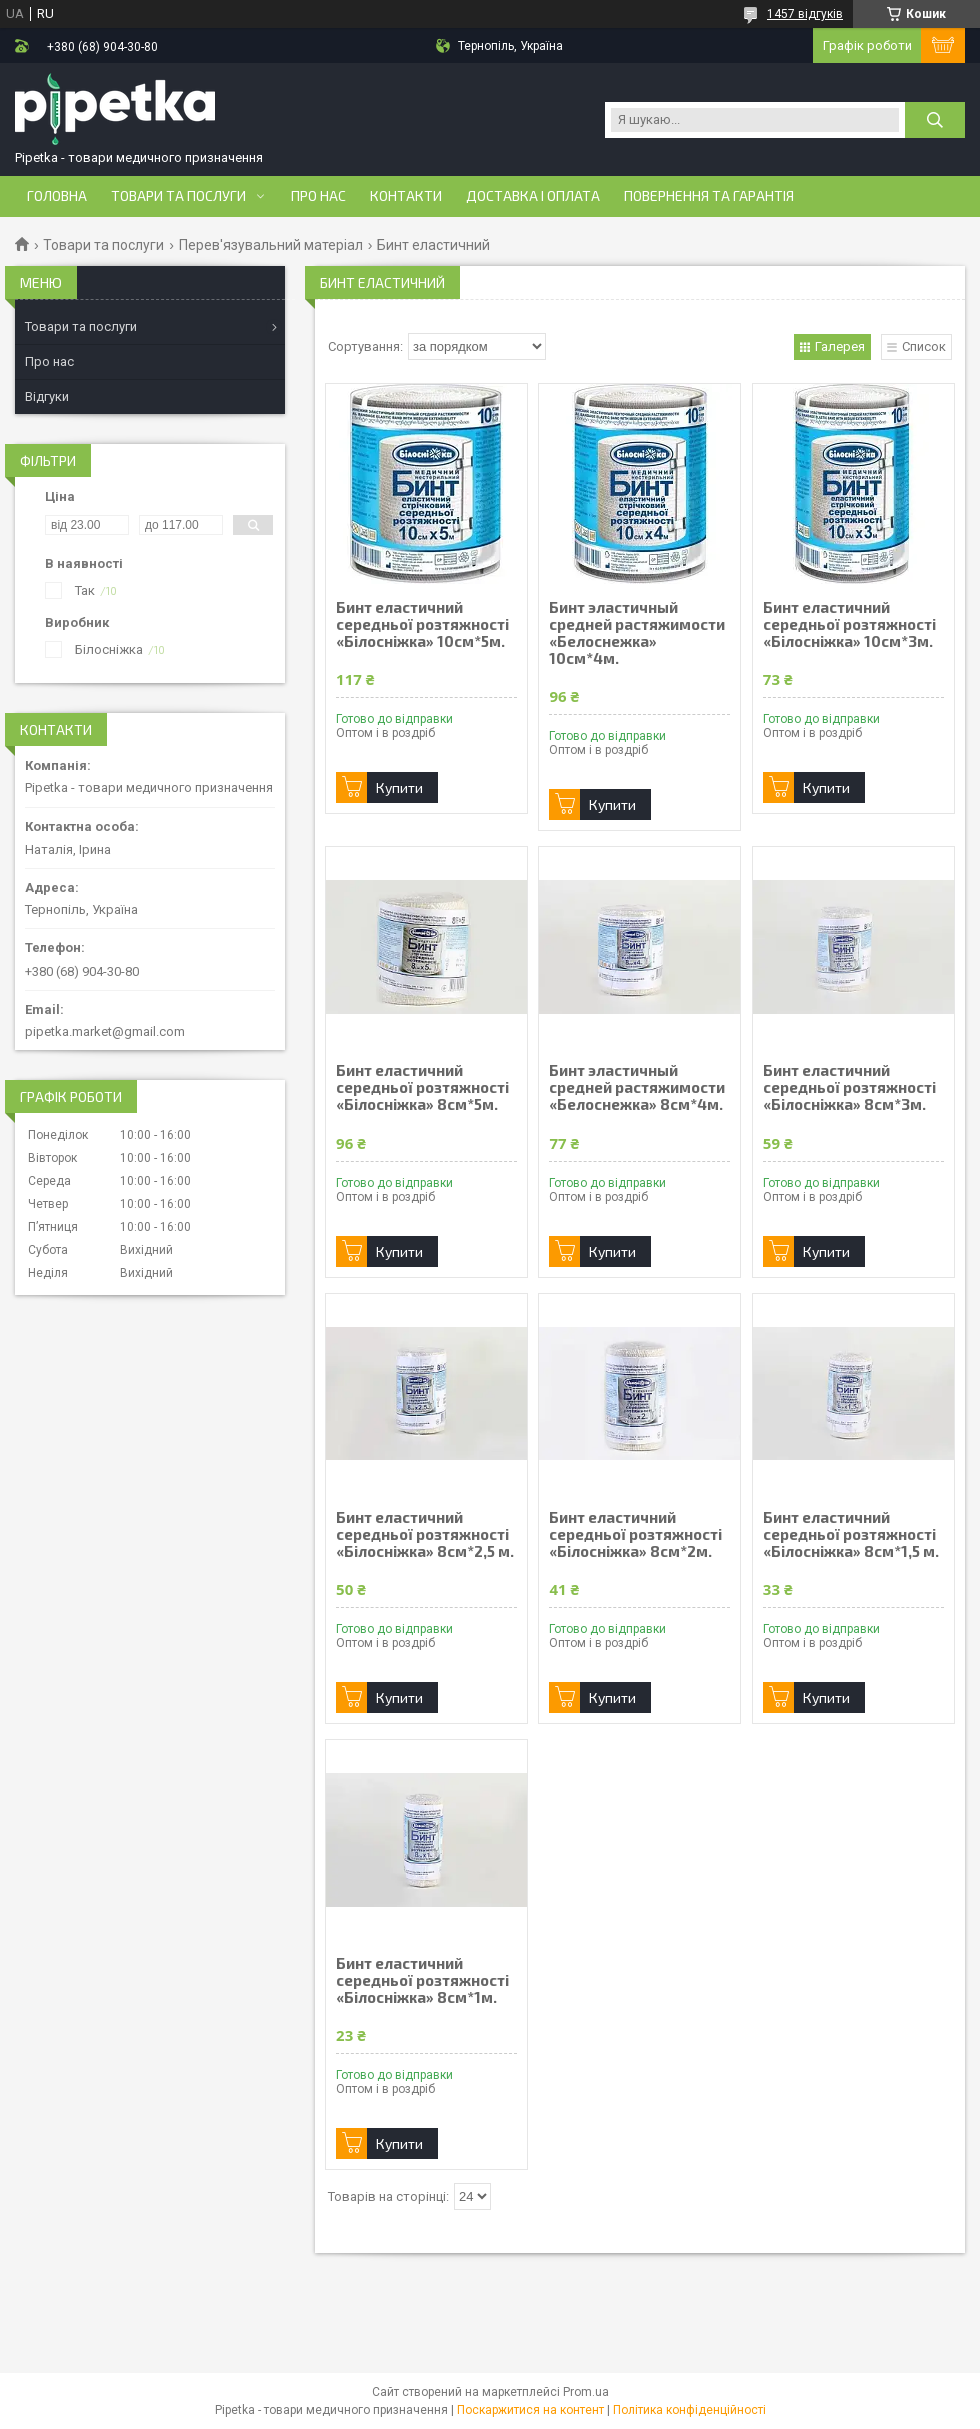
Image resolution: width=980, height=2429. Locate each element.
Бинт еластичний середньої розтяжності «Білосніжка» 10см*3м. (849, 624)
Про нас (318, 196)
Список (924, 346)
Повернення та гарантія (709, 196)
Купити (399, 787)
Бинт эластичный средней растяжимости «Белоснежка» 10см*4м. (637, 633)
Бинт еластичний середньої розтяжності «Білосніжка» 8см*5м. (422, 1087)
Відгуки (47, 396)
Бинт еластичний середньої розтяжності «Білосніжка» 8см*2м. (635, 1534)
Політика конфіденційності (689, 2410)
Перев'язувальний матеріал (271, 245)
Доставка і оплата (533, 196)
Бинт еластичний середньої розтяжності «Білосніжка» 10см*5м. (422, 624)
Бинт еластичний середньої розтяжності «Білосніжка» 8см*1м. (422, 1980)
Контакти (406, 196)
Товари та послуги (178, 196)
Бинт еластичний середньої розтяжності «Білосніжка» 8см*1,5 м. (851, 1534)
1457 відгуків (805, 14)
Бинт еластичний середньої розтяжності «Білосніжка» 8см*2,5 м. (425, 1534)
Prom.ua (586, 2392)
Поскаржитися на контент (530, 2410)
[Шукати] (935, 120)
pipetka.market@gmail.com (105, 1031)
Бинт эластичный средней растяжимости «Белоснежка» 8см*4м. (637, 1087)
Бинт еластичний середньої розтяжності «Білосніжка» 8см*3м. (849, 1087)
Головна (57, 196)
